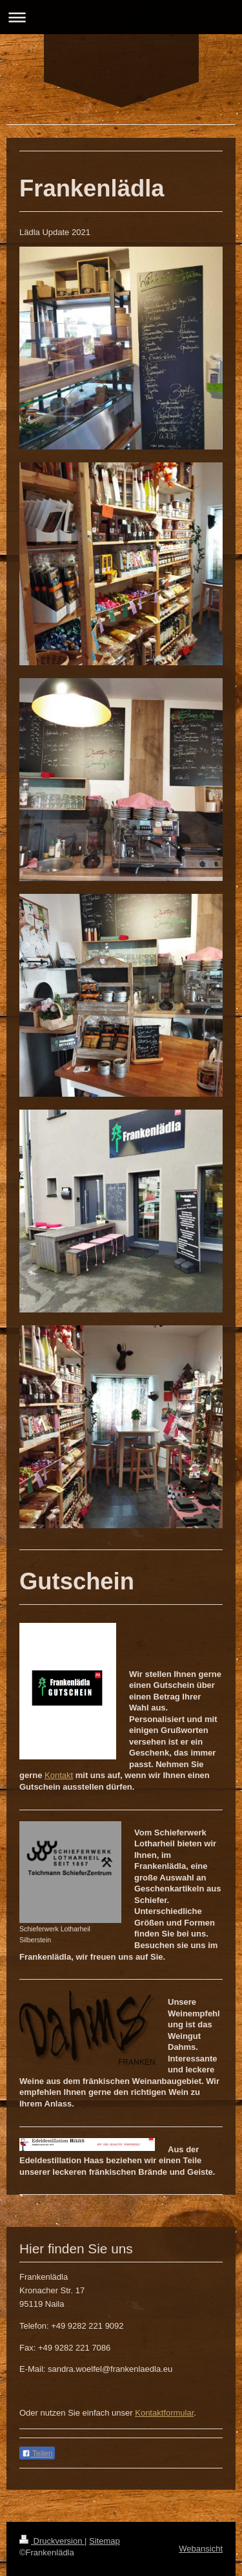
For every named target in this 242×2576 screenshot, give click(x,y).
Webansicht (201, 2548)
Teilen (37, 2453)
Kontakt (59, 1775)
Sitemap (104, 2541)
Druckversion (52, 2541)
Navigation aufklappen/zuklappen (121, 17)
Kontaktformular (164, 2413)
